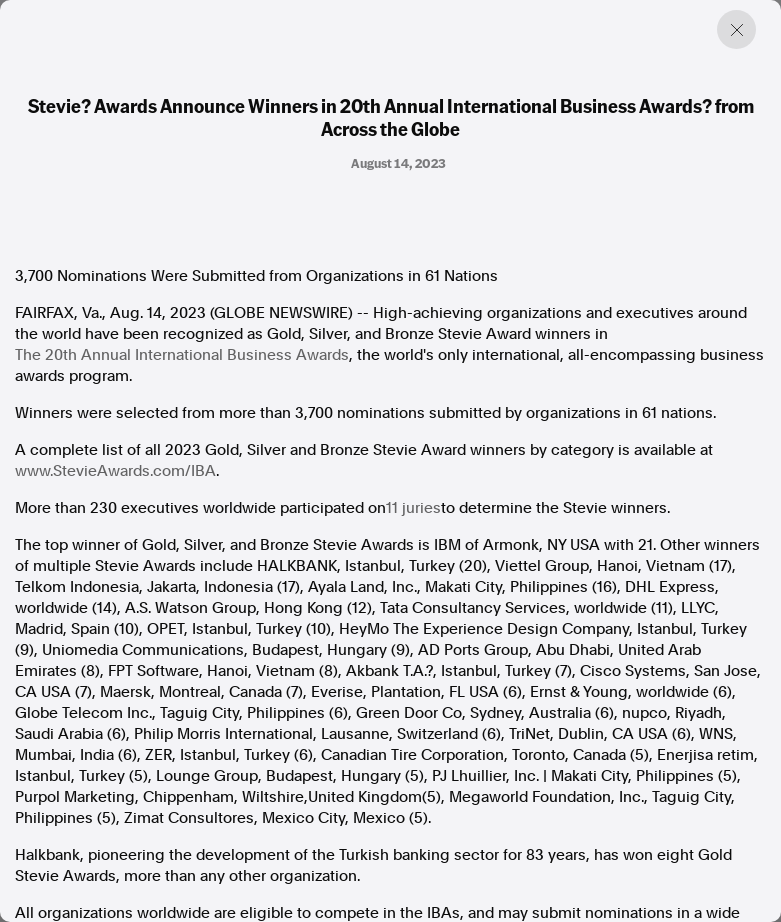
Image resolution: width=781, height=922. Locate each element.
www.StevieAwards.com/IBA (115, 471)
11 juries (413, 508)
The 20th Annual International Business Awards (182, 355)
